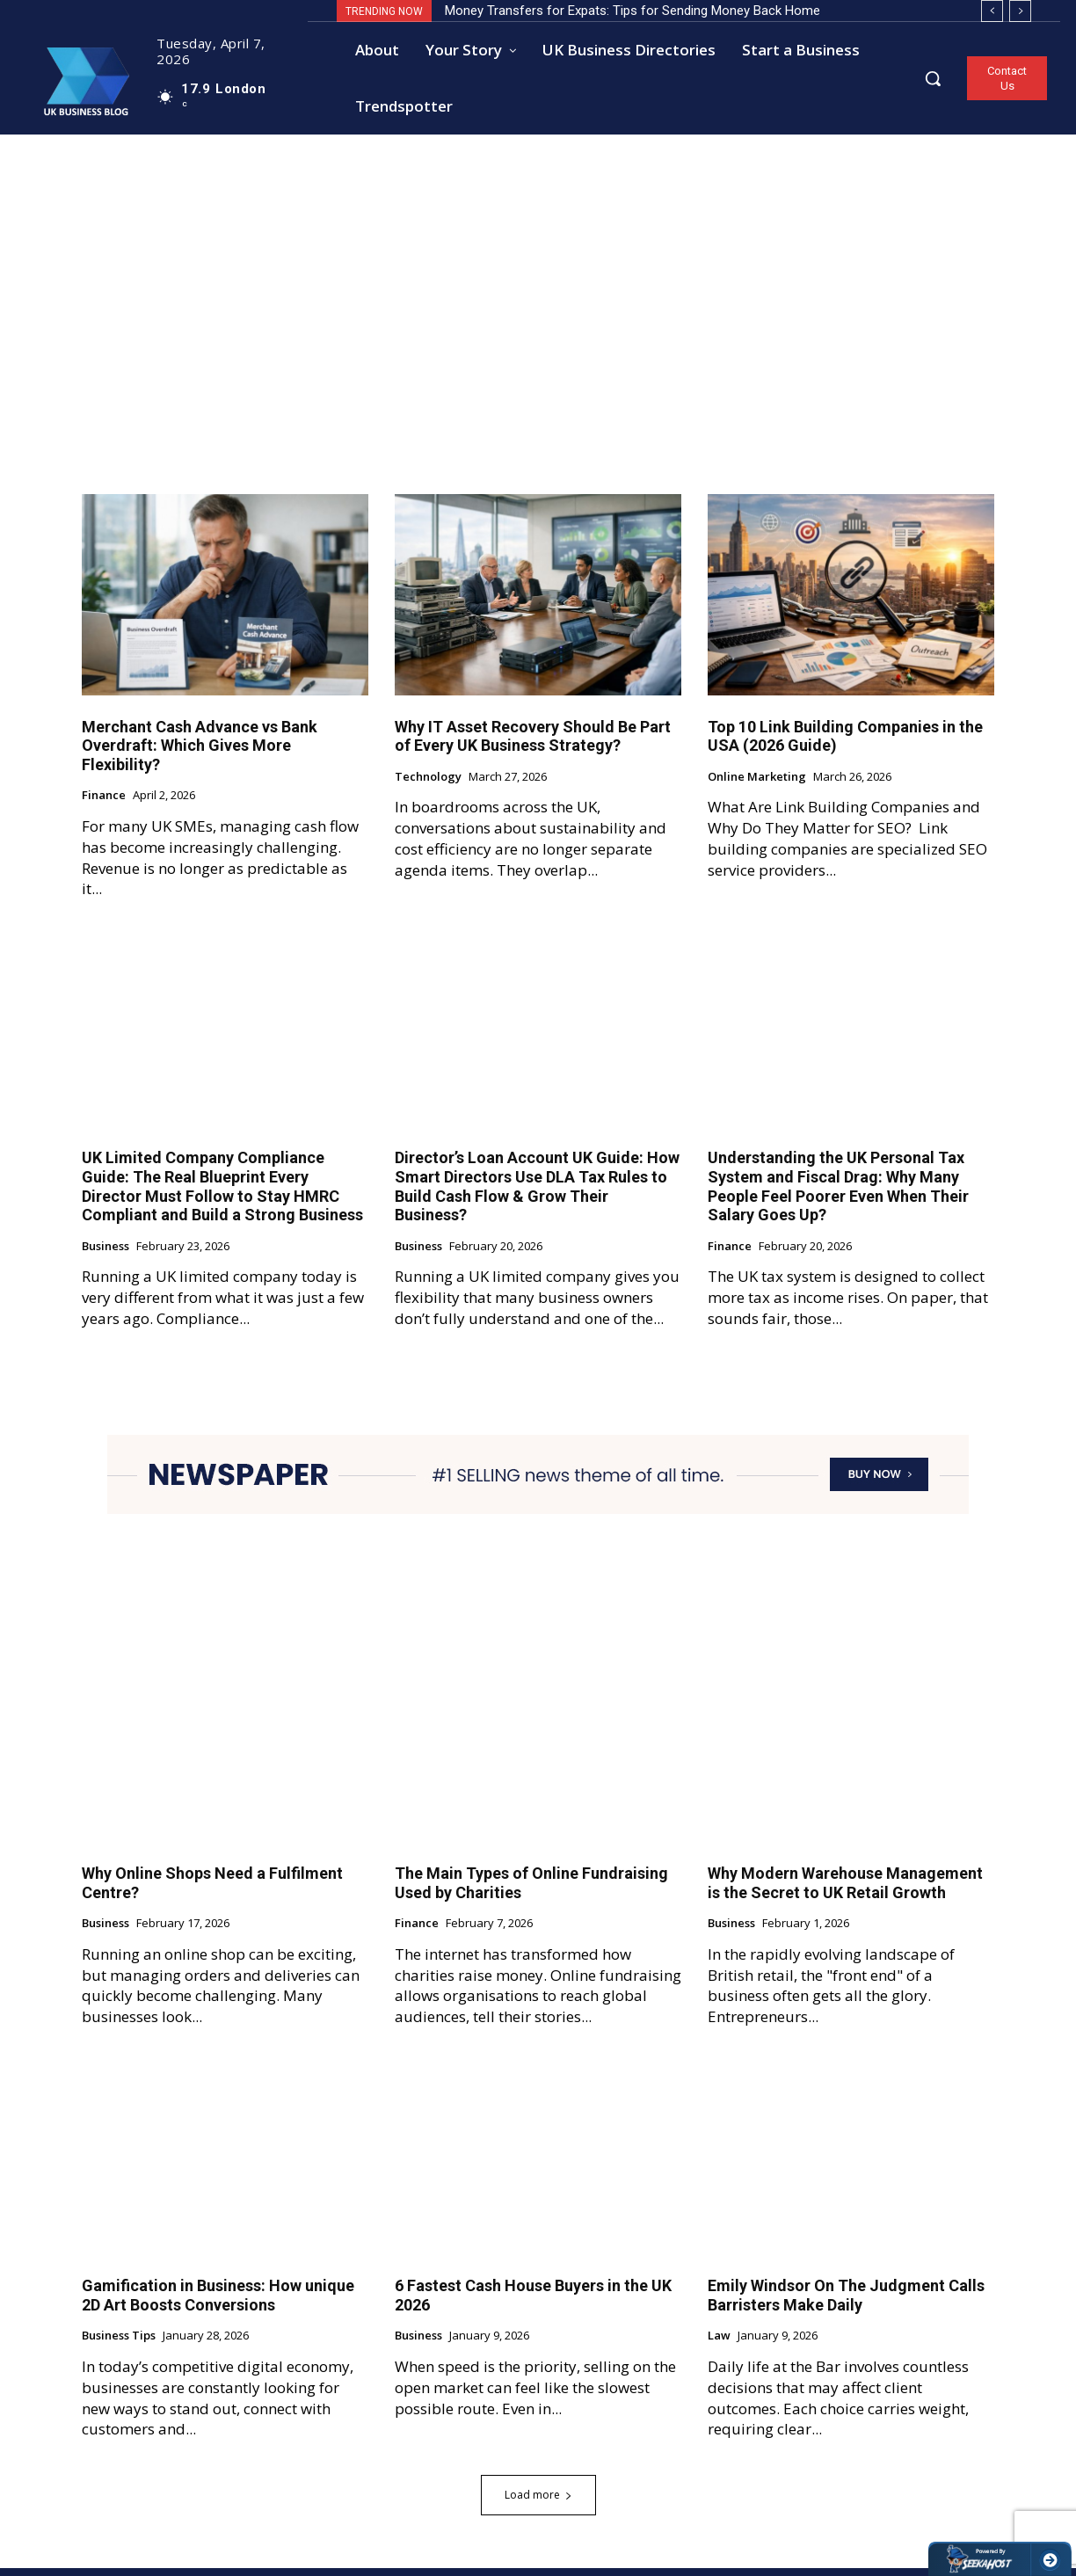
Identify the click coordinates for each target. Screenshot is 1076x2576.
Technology (428, 785)
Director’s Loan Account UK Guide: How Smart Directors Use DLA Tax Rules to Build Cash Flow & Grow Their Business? (537, 1194)
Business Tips (119, 2344)
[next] (1020, 11)
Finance (104, 804)
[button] (933, 78)
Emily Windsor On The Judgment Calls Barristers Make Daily (846, 2303)
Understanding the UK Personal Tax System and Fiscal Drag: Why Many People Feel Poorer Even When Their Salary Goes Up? (838, 1194)
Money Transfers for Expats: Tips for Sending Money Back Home (632, 10)
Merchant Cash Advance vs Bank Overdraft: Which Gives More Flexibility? (199, 753)
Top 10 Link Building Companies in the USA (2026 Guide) (845, 744)
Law (719, 2344)
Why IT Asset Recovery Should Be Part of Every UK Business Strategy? (533, 744)
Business (105, 1255)
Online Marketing (757, 785)
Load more (538, 2502)
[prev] (992, 11)
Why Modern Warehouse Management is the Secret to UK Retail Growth (845, 1891)
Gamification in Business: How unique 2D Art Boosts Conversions (218, 2303)
